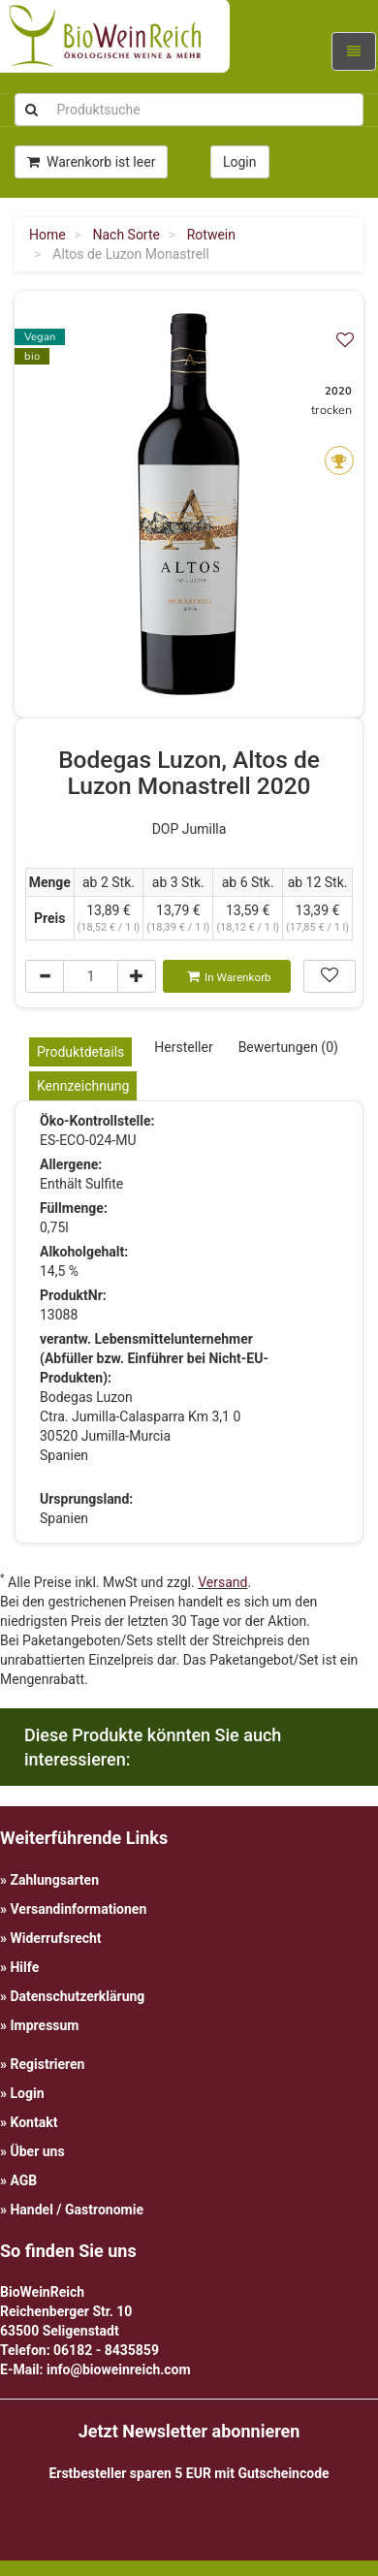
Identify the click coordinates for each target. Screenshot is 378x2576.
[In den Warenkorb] (227, 976)
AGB (23, 2180)
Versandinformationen (78, 1909)
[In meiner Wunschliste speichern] (345, 340)
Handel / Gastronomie (76, 2209)
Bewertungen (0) (288, 1047)
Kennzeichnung (83, 1086)
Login (27, 2093)
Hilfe (24, 1967)
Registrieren (47, 2064)
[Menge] (90, 976)
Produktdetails (80, 1052)
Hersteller (183, 1047)
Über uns (37, 2151)
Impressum (44, 2025)
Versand (222, 1582)
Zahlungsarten (54, 1880)
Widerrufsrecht (55, 1938)
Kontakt (33, 2122)
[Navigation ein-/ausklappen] (353, 51)
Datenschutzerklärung (77, 1996)
